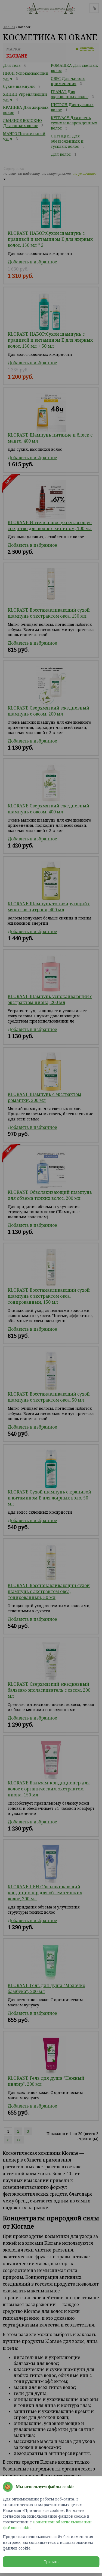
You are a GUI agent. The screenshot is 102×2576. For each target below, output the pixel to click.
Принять (51, 2562)
